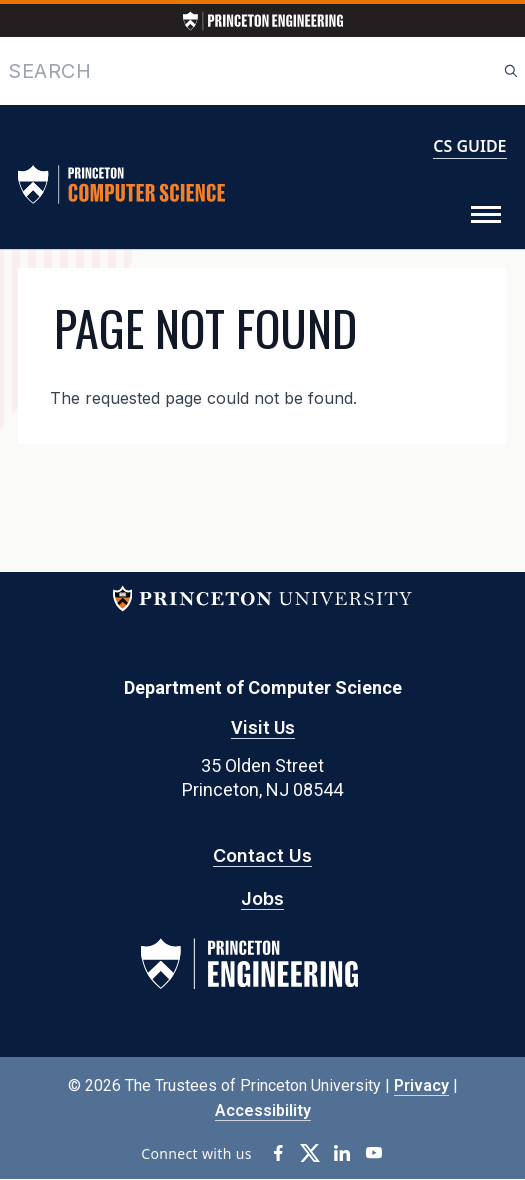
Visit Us (263, 727)
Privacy (421, 1085)
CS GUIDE (469, 146)
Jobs (262, 898)
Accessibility (263, 1110)
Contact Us (262, 855)
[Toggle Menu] (486, 215)
